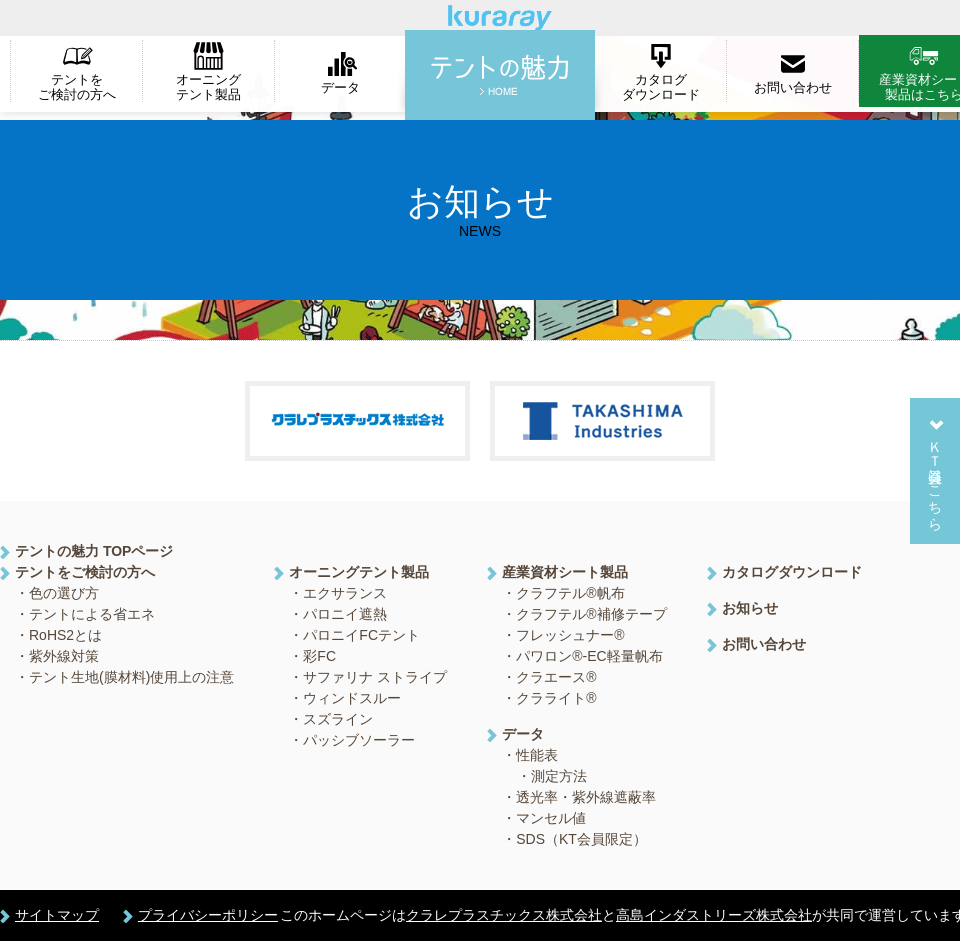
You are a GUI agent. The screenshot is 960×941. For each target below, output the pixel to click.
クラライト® (556, 698)
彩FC (319, 656)
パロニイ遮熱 (345, 614)
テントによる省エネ (92, 614)
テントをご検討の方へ (77, 87)
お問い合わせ (793, 87)
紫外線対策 (64, 656)
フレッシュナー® (570, 635)
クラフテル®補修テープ (591, 614)
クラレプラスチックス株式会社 (504, 915)
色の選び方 (64, 593)
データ (340, 87)
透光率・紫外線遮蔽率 (586, 797)
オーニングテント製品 (208, 87)
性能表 (537, 755)
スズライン (338, 719)
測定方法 (559, 776)
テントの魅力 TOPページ (94, 551)
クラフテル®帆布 (570, 593)
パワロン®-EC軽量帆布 (589, 656)
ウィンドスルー (352, 698)
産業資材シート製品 (565, 572)
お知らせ (750, 608)
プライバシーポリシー (208, 915)
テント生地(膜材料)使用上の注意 (131, 677)
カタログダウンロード (661, 87)
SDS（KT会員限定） (581, 839)
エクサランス (345, 593)
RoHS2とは (65, 635)
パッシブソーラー (359, 740)
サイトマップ (57, 915)
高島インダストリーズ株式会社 (714, 915)
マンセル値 (551, 818)
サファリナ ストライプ (375, 677)
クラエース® (556, 677)
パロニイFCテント (361, 635)
